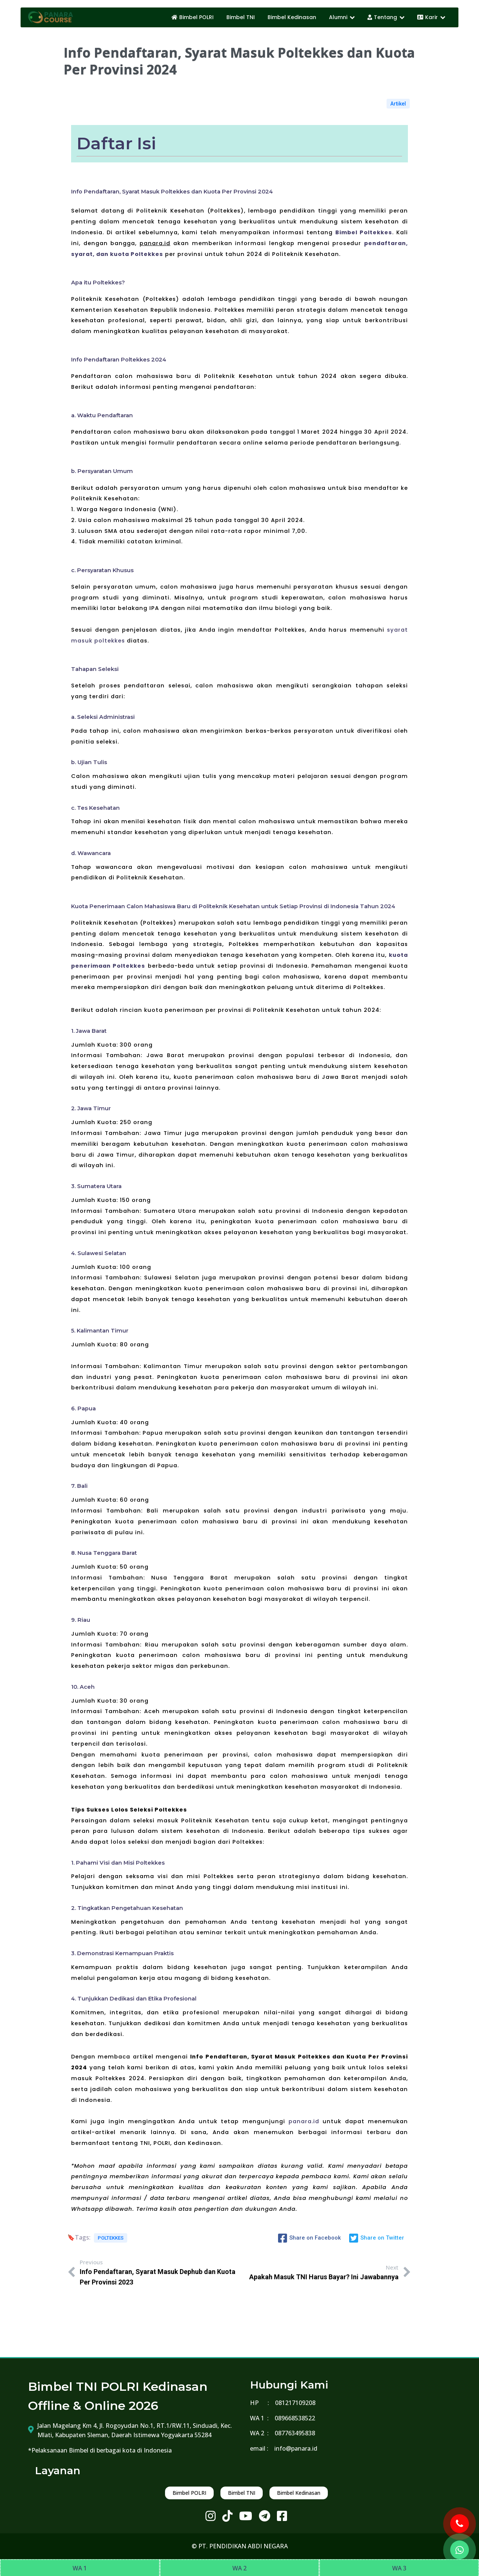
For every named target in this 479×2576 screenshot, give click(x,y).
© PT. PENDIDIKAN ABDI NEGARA (240, 2546)
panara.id (304, 2121)
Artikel (398, 104)
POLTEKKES (110, 2238)
